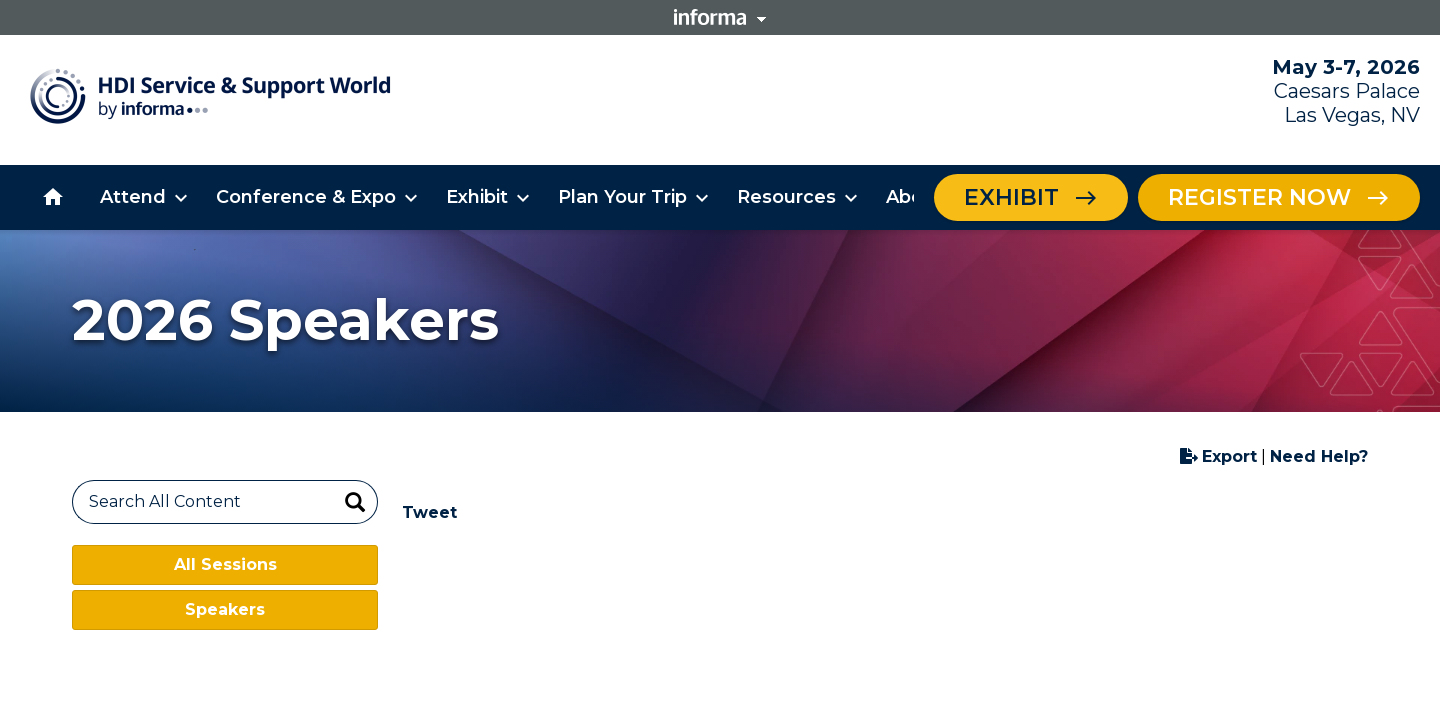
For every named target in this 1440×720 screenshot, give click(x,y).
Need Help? (1319, 456)
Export (1218, 456)
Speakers (225, 609)
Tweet (429, 512)
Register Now (1259, 197)
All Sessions (225, 564)
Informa (720, 17)
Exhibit (1011, 197)
